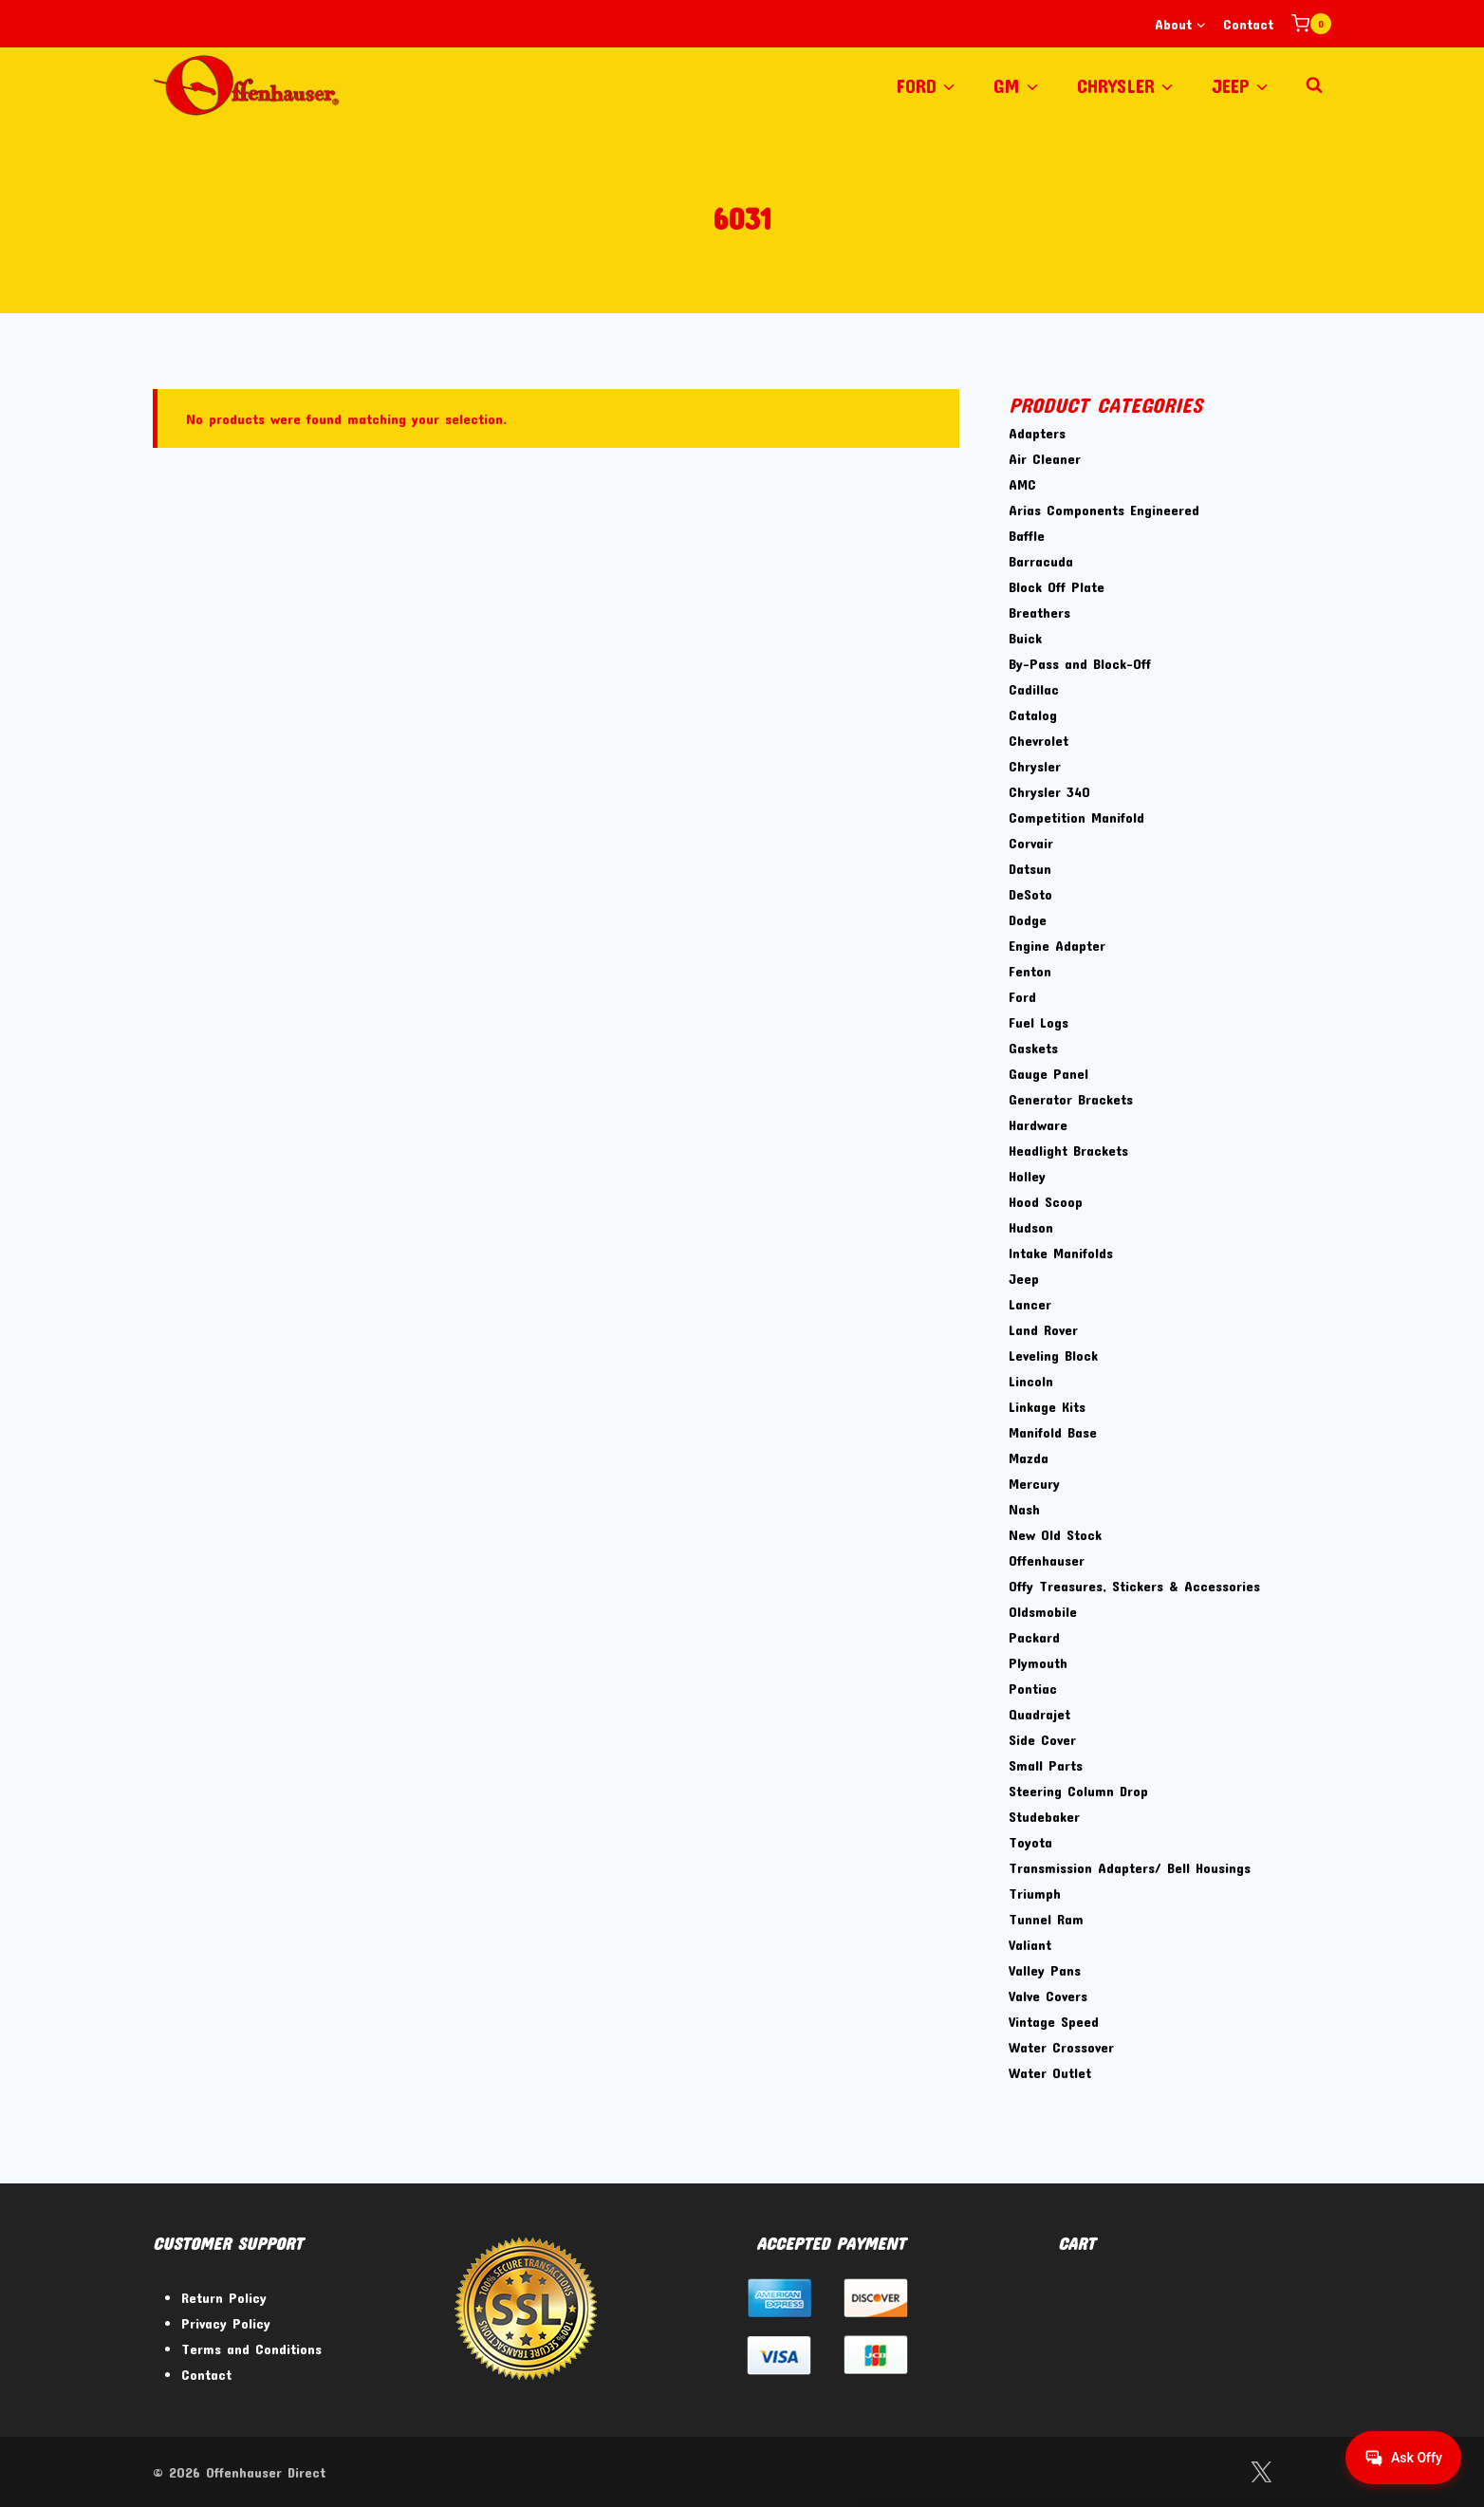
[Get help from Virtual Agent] (1403, 2457)
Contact (1248, 23)
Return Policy (224, 2297)
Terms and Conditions (251, 2348)
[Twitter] (1260, 2472)
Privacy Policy (225, 2322)
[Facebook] (1212, 2472)
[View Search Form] (1314, 85)
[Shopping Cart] (1311, 23)
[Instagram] (1310, 2472)
